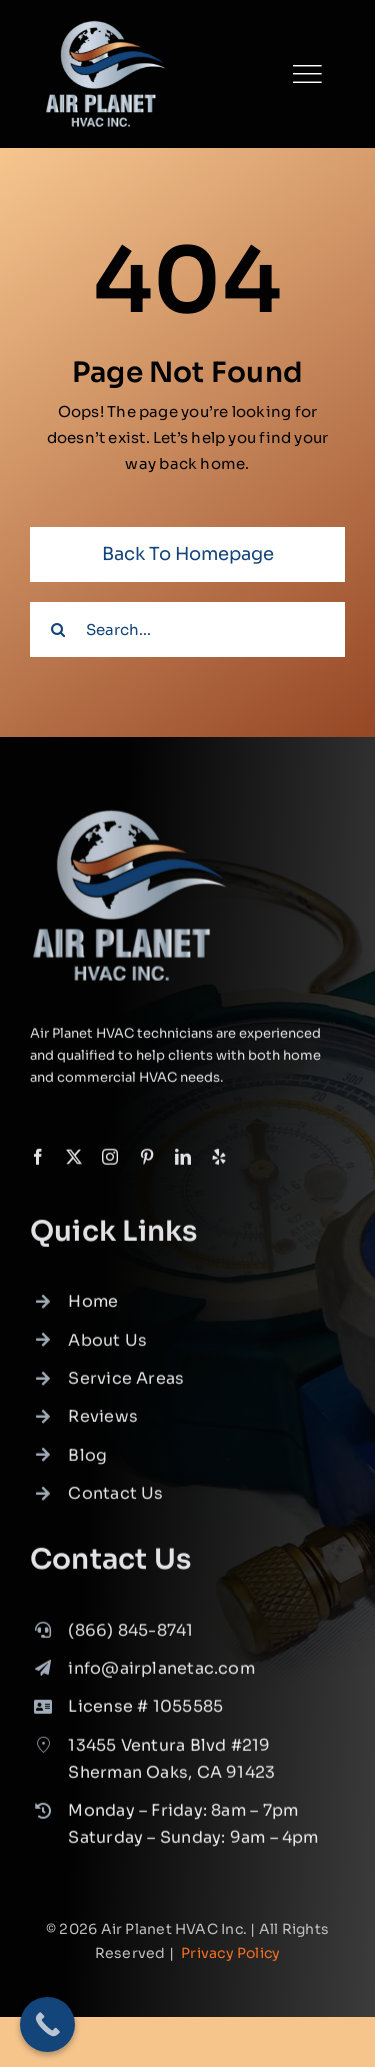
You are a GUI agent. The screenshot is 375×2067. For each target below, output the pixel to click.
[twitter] (74, 1162)
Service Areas (126, 1384)
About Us (107, 1345)
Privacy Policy (230, 1953)
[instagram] (110, 1162)
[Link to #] (307, 74)
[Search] (57, 629)
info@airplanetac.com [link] (161, 1674)
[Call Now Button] (47, 2024)
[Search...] (187, 629)
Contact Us (115, 1499)
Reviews (103, 1422)
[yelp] (219, 1162)
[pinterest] (147, 1162)
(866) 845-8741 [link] (130, 1635)
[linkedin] (183, 1162)
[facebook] (38, 1162)
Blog (87, 1461)
